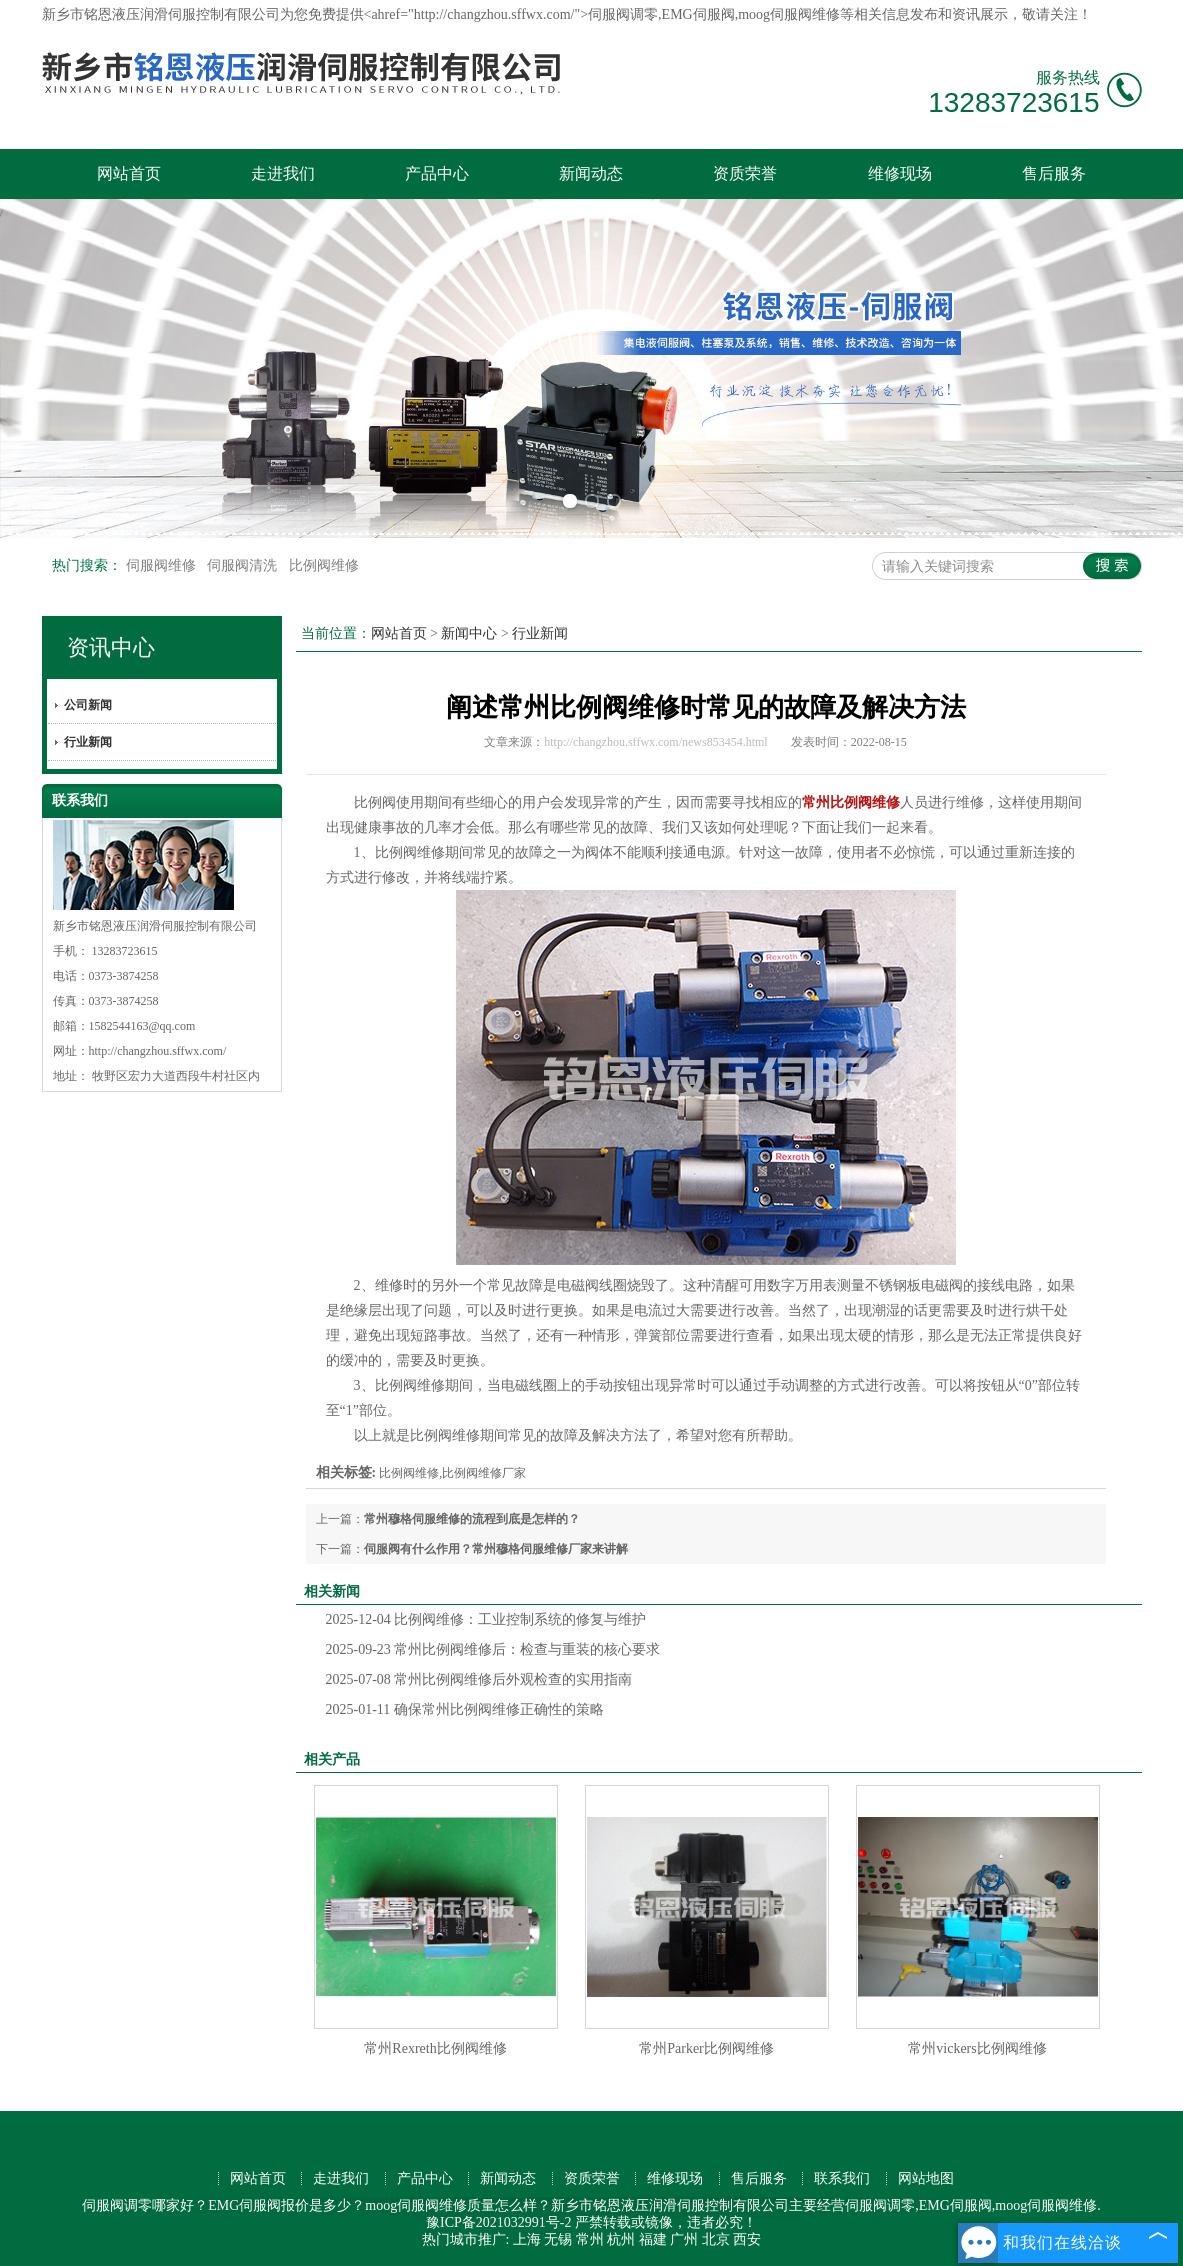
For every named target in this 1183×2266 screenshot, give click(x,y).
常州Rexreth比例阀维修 (435, 2048)
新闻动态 (591, 173)
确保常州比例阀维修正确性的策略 (465, 1709)
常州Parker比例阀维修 (706, 2048)
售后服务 (1054, 173)
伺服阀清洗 (244, 565)
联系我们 (842, 2178)
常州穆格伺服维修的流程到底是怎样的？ (472, 1519)
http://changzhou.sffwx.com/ (158, 1051)
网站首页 (129, 173)
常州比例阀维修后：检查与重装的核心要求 (493, 1649)
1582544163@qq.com (142, 1026)
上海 (527, 2239)
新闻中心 (469, 633)
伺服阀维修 (163, 565)
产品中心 (437, 173)
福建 (653, 2239)
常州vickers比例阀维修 (977, 2048)
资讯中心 (111, 647)
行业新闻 (88, 742)
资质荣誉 (745, 173)
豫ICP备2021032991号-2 (498, 2222)
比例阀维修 (324, 565)
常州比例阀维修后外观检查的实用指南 (479, 1679)
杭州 (621, 2239)
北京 (716, 2239)
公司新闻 (88, 705)
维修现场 (900, 173)
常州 (590, 2239)
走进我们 (283, 173)
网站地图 (926, 2178)
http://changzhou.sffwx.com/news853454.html (655, 742)
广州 (684, 2239)
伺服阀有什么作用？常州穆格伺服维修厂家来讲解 (496, 1549)
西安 (747, 2239)
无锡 (558, 2239)
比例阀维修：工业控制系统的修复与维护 (486, 1619)
